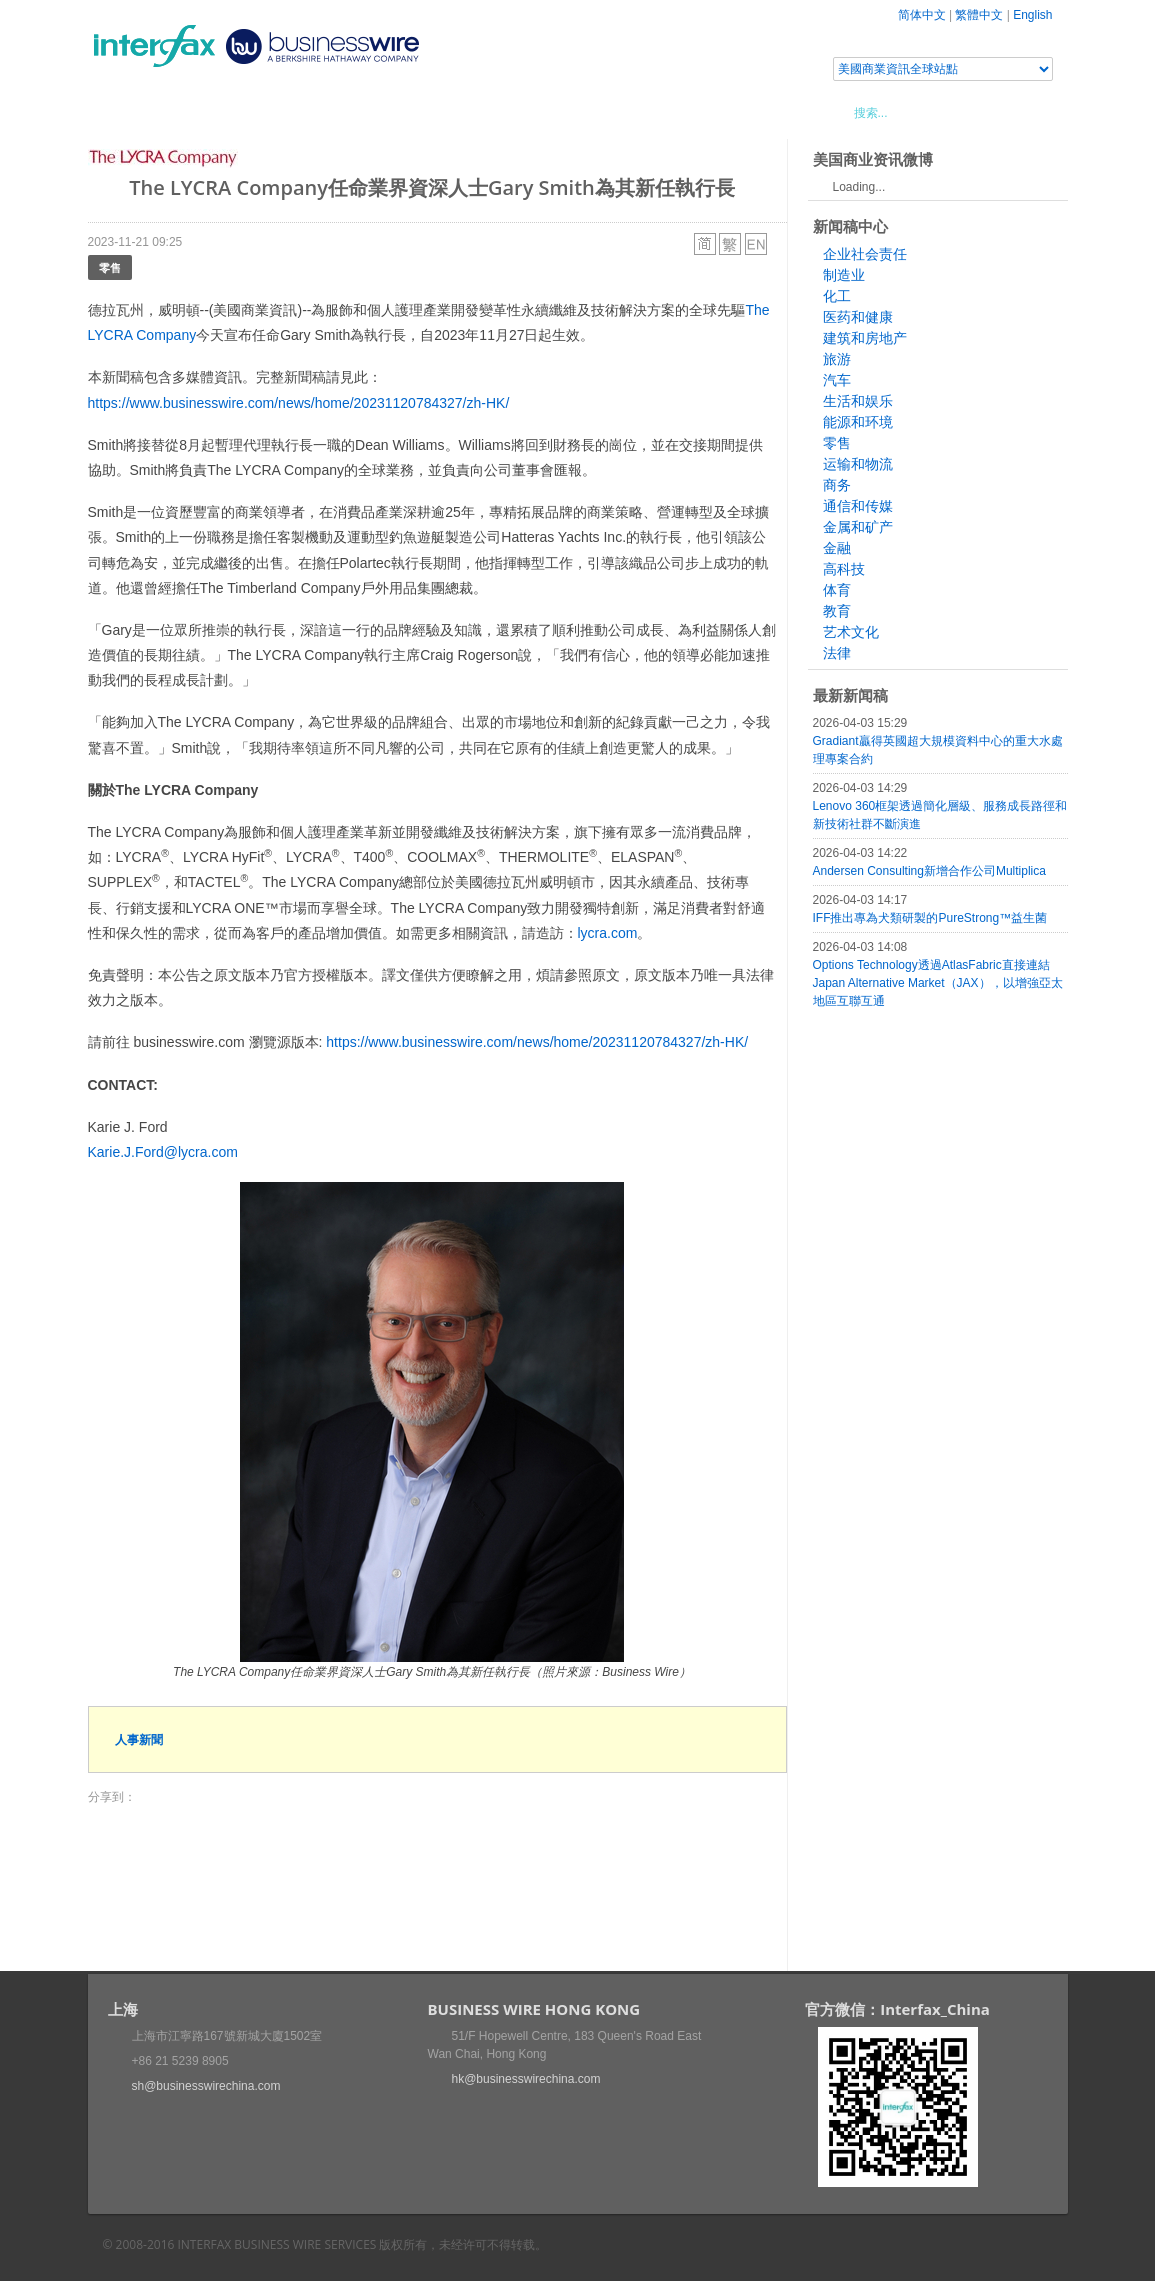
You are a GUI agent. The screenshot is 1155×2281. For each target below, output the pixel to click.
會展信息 (291, 112)
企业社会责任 (865, 254)
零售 (110, 267)
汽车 (837, 380)
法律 (837, 653)
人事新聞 (139, 1739)
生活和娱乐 (858, 401)
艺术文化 (851, 632)
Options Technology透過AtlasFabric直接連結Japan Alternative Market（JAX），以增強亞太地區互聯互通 (938, 983)
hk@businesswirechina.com (526, 2079)
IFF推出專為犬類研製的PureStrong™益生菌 (930, 918)
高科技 (844, 569)
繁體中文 (979, 15)
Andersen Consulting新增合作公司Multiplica (929, 871)
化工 (837, 296)
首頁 (127, 112)
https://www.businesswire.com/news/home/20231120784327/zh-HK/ (299, 403)
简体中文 (922, 15)
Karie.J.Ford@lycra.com (163, 1152)
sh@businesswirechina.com (206, 2086)
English (1032, 15)
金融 (837, 548)
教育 (837, 611)
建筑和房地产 (865, 338)
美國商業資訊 (468, 112)
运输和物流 (858, 464)
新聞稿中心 (202, 112)
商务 (837, 485)
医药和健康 (858, 317)
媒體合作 (373, 112)
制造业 (844, 275)
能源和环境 (858, 422)
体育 (837, 590)
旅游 (837, 359)
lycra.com (608, 933)
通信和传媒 (858, 506)
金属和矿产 (858, 527)
